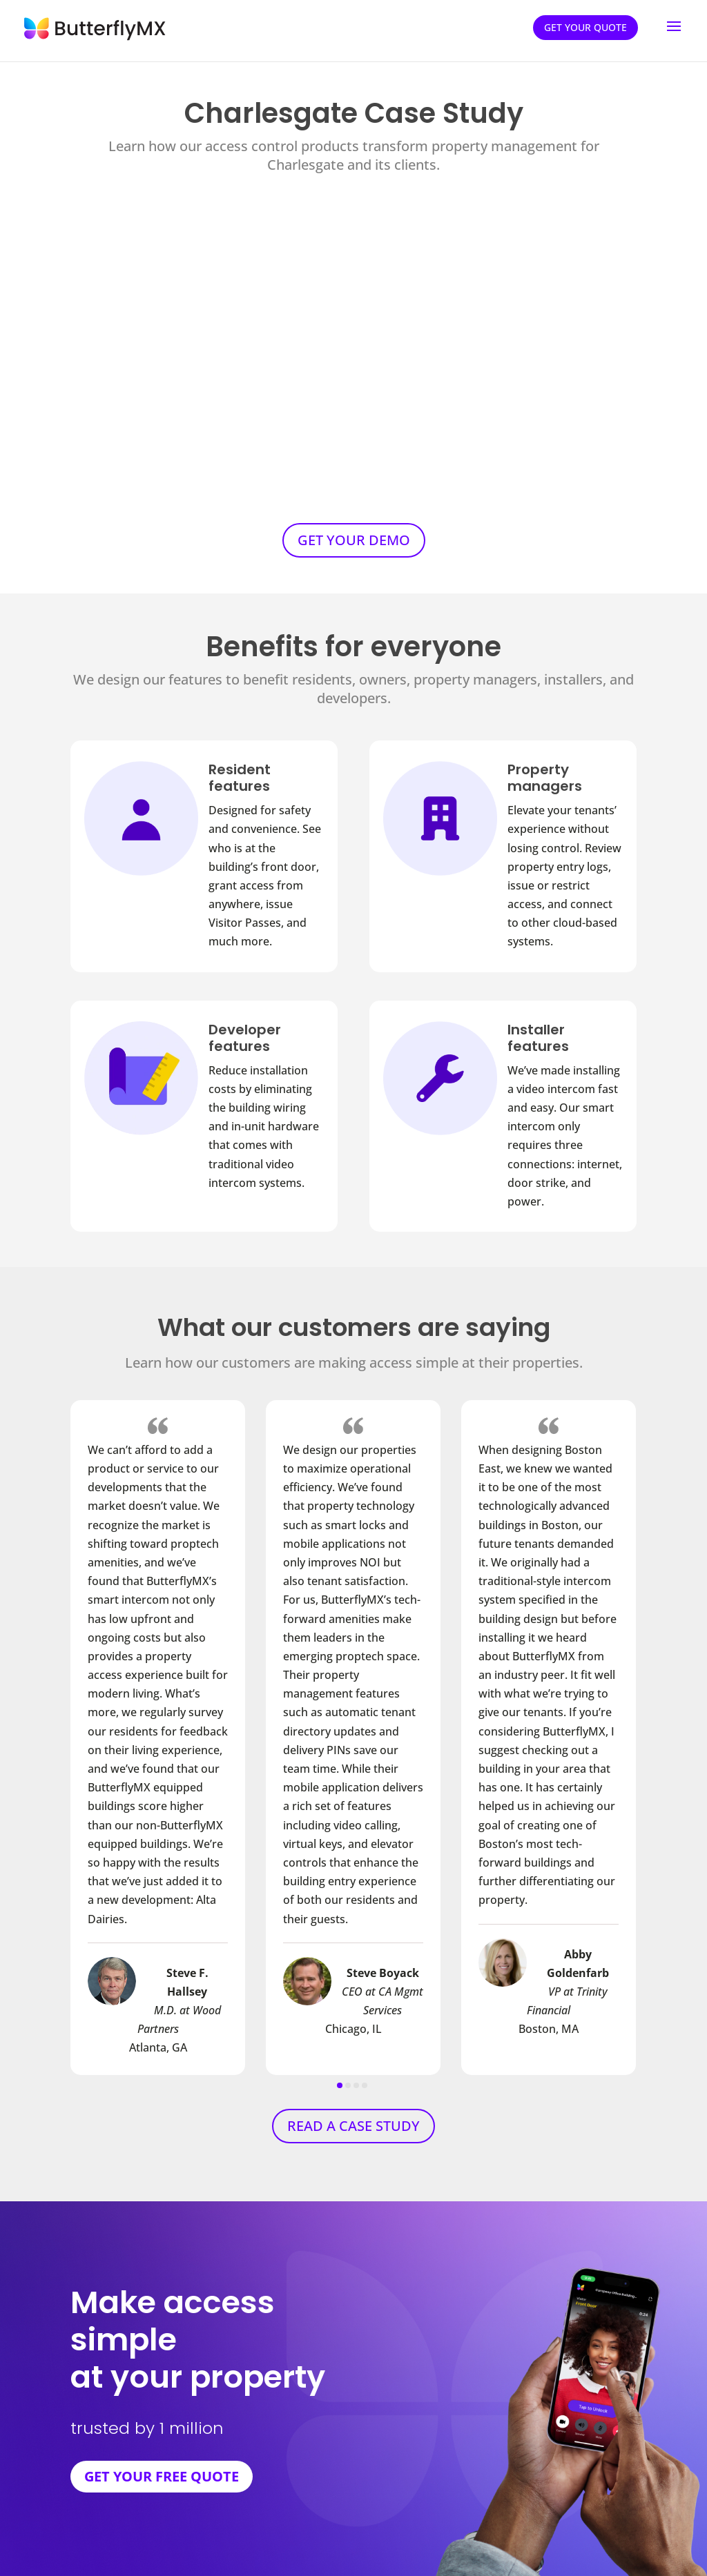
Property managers (544, 778)
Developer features (245, 1038)
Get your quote (585, 27)
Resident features (240, 778)
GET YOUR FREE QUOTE (161, 2476)
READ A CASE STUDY (353, 2125)
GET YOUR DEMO (354, 540)
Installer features (538, 1038)
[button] (339, 2085)
